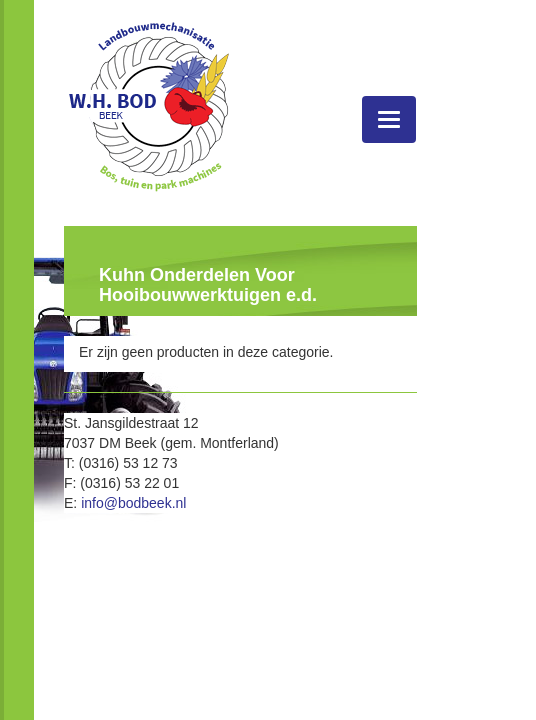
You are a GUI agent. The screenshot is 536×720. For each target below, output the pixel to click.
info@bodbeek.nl (133, 503)
